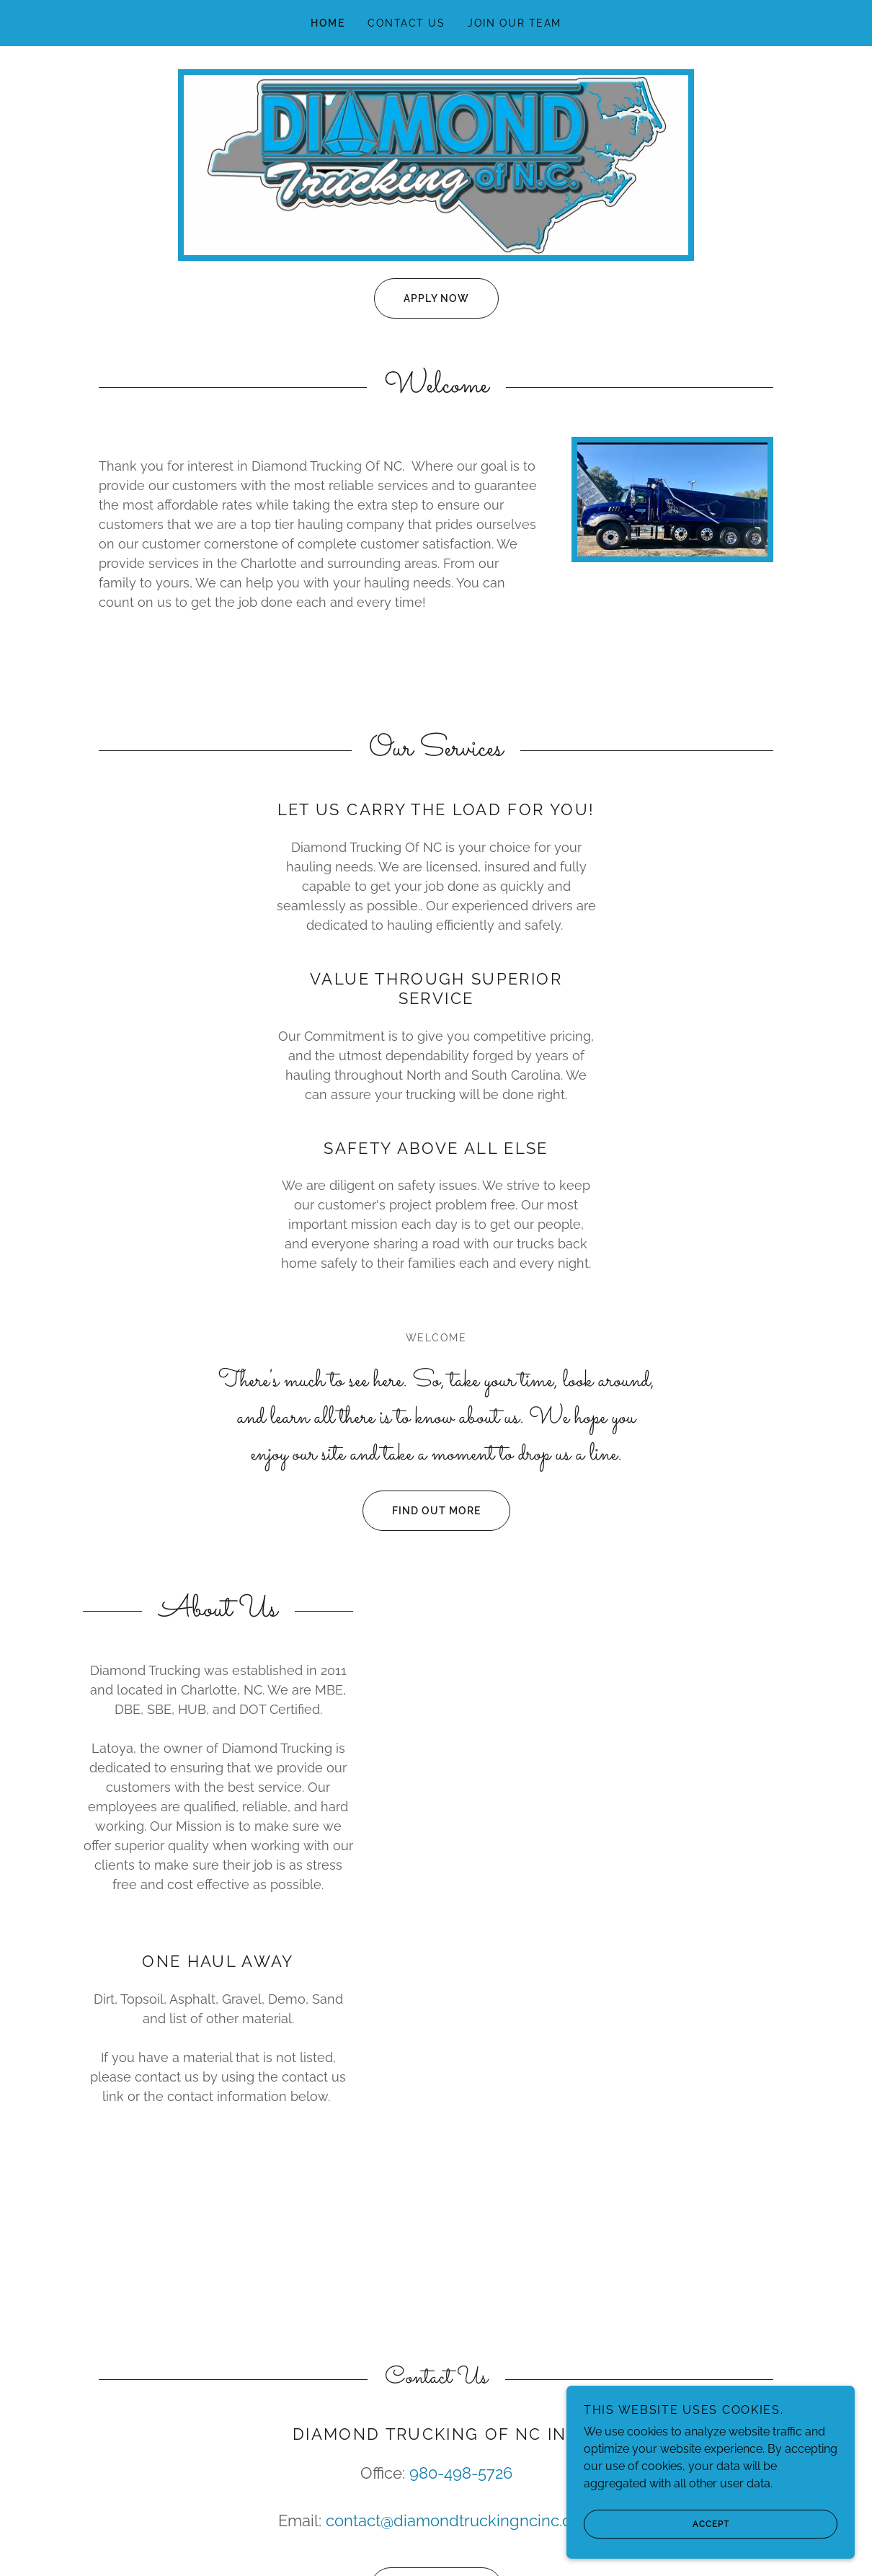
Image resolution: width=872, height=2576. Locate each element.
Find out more (421, 1511)
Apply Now (421, 298)
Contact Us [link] (406, 23)
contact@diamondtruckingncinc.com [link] (460, 2520)
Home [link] (327, 23)
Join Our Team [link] (514, 23)
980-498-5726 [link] (460, 2473)
